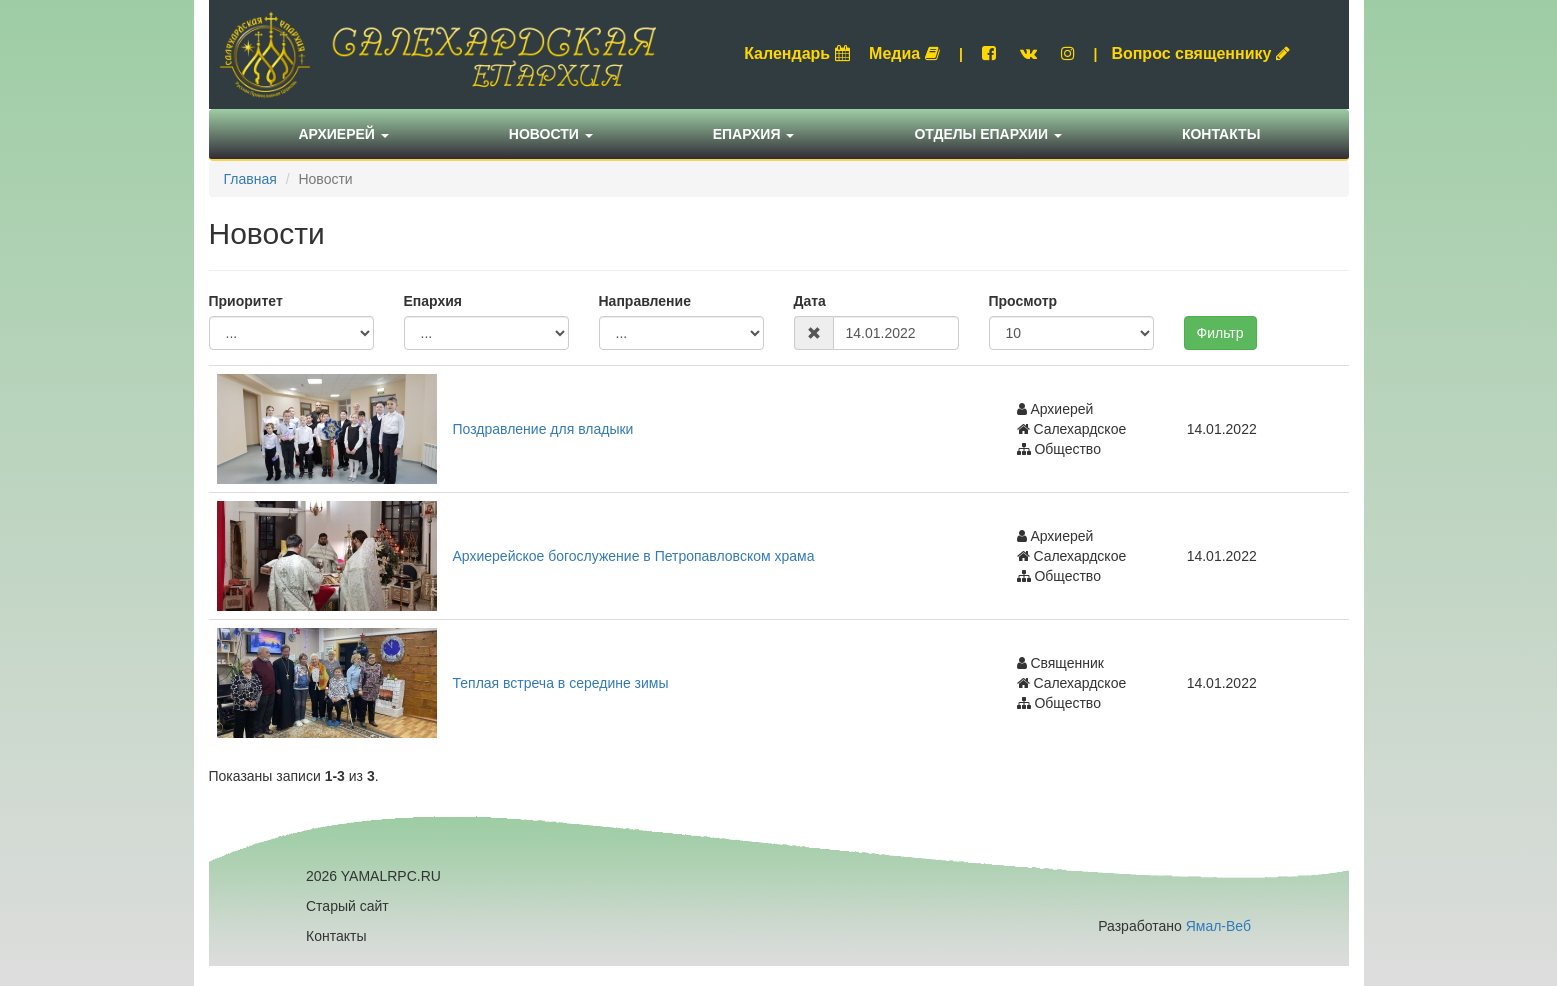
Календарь (797, 53)
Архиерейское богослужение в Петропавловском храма (634, 556)
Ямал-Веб (1218, 926)
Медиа (904, 53)
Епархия (754, 134)
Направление (645, 301)
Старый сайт (347, 906)
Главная (250, 179)
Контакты (1221, 134)
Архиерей (344, 134)
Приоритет (246, 301)
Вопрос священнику (1200, 53)
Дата (810, 301)
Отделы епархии (988, 134)
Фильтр (1220, 333)
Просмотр (1023, 301)
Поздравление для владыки (543, 429)
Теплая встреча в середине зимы (561, 683)
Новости (551, 134)
